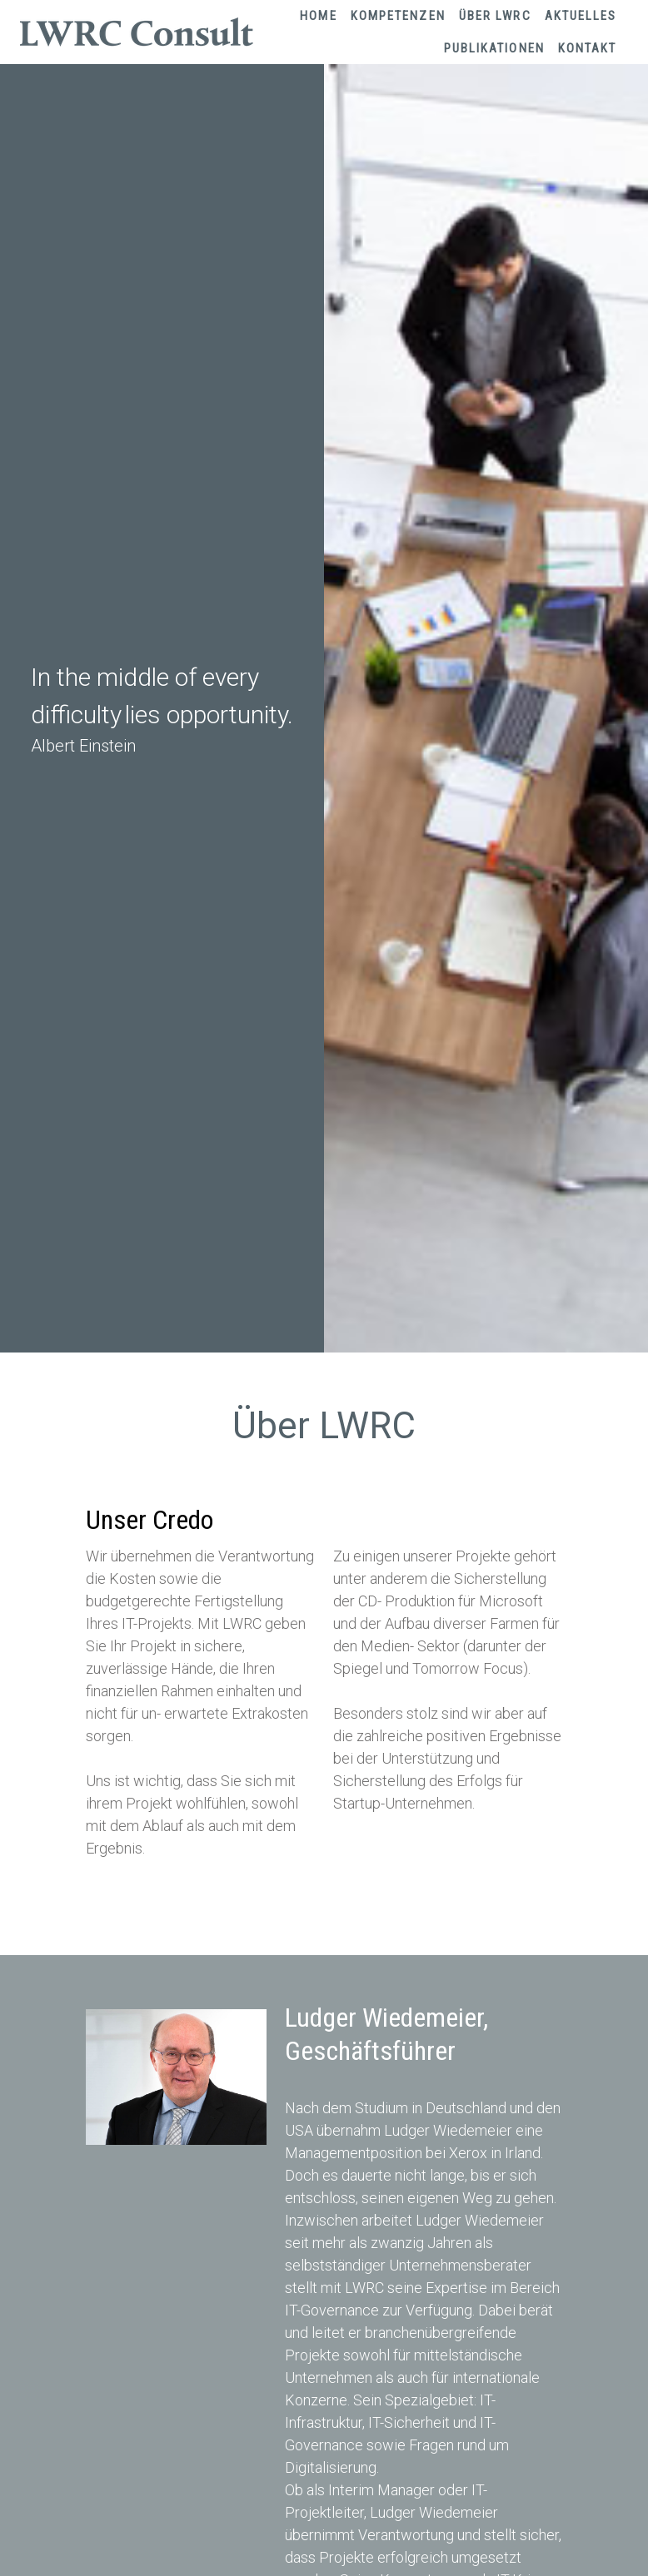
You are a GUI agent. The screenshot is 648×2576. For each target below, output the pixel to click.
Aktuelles (581, 15)
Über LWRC (495, 15)
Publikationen (494, 48)
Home (318, 15)
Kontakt (587, 48)
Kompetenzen (398, 15)
